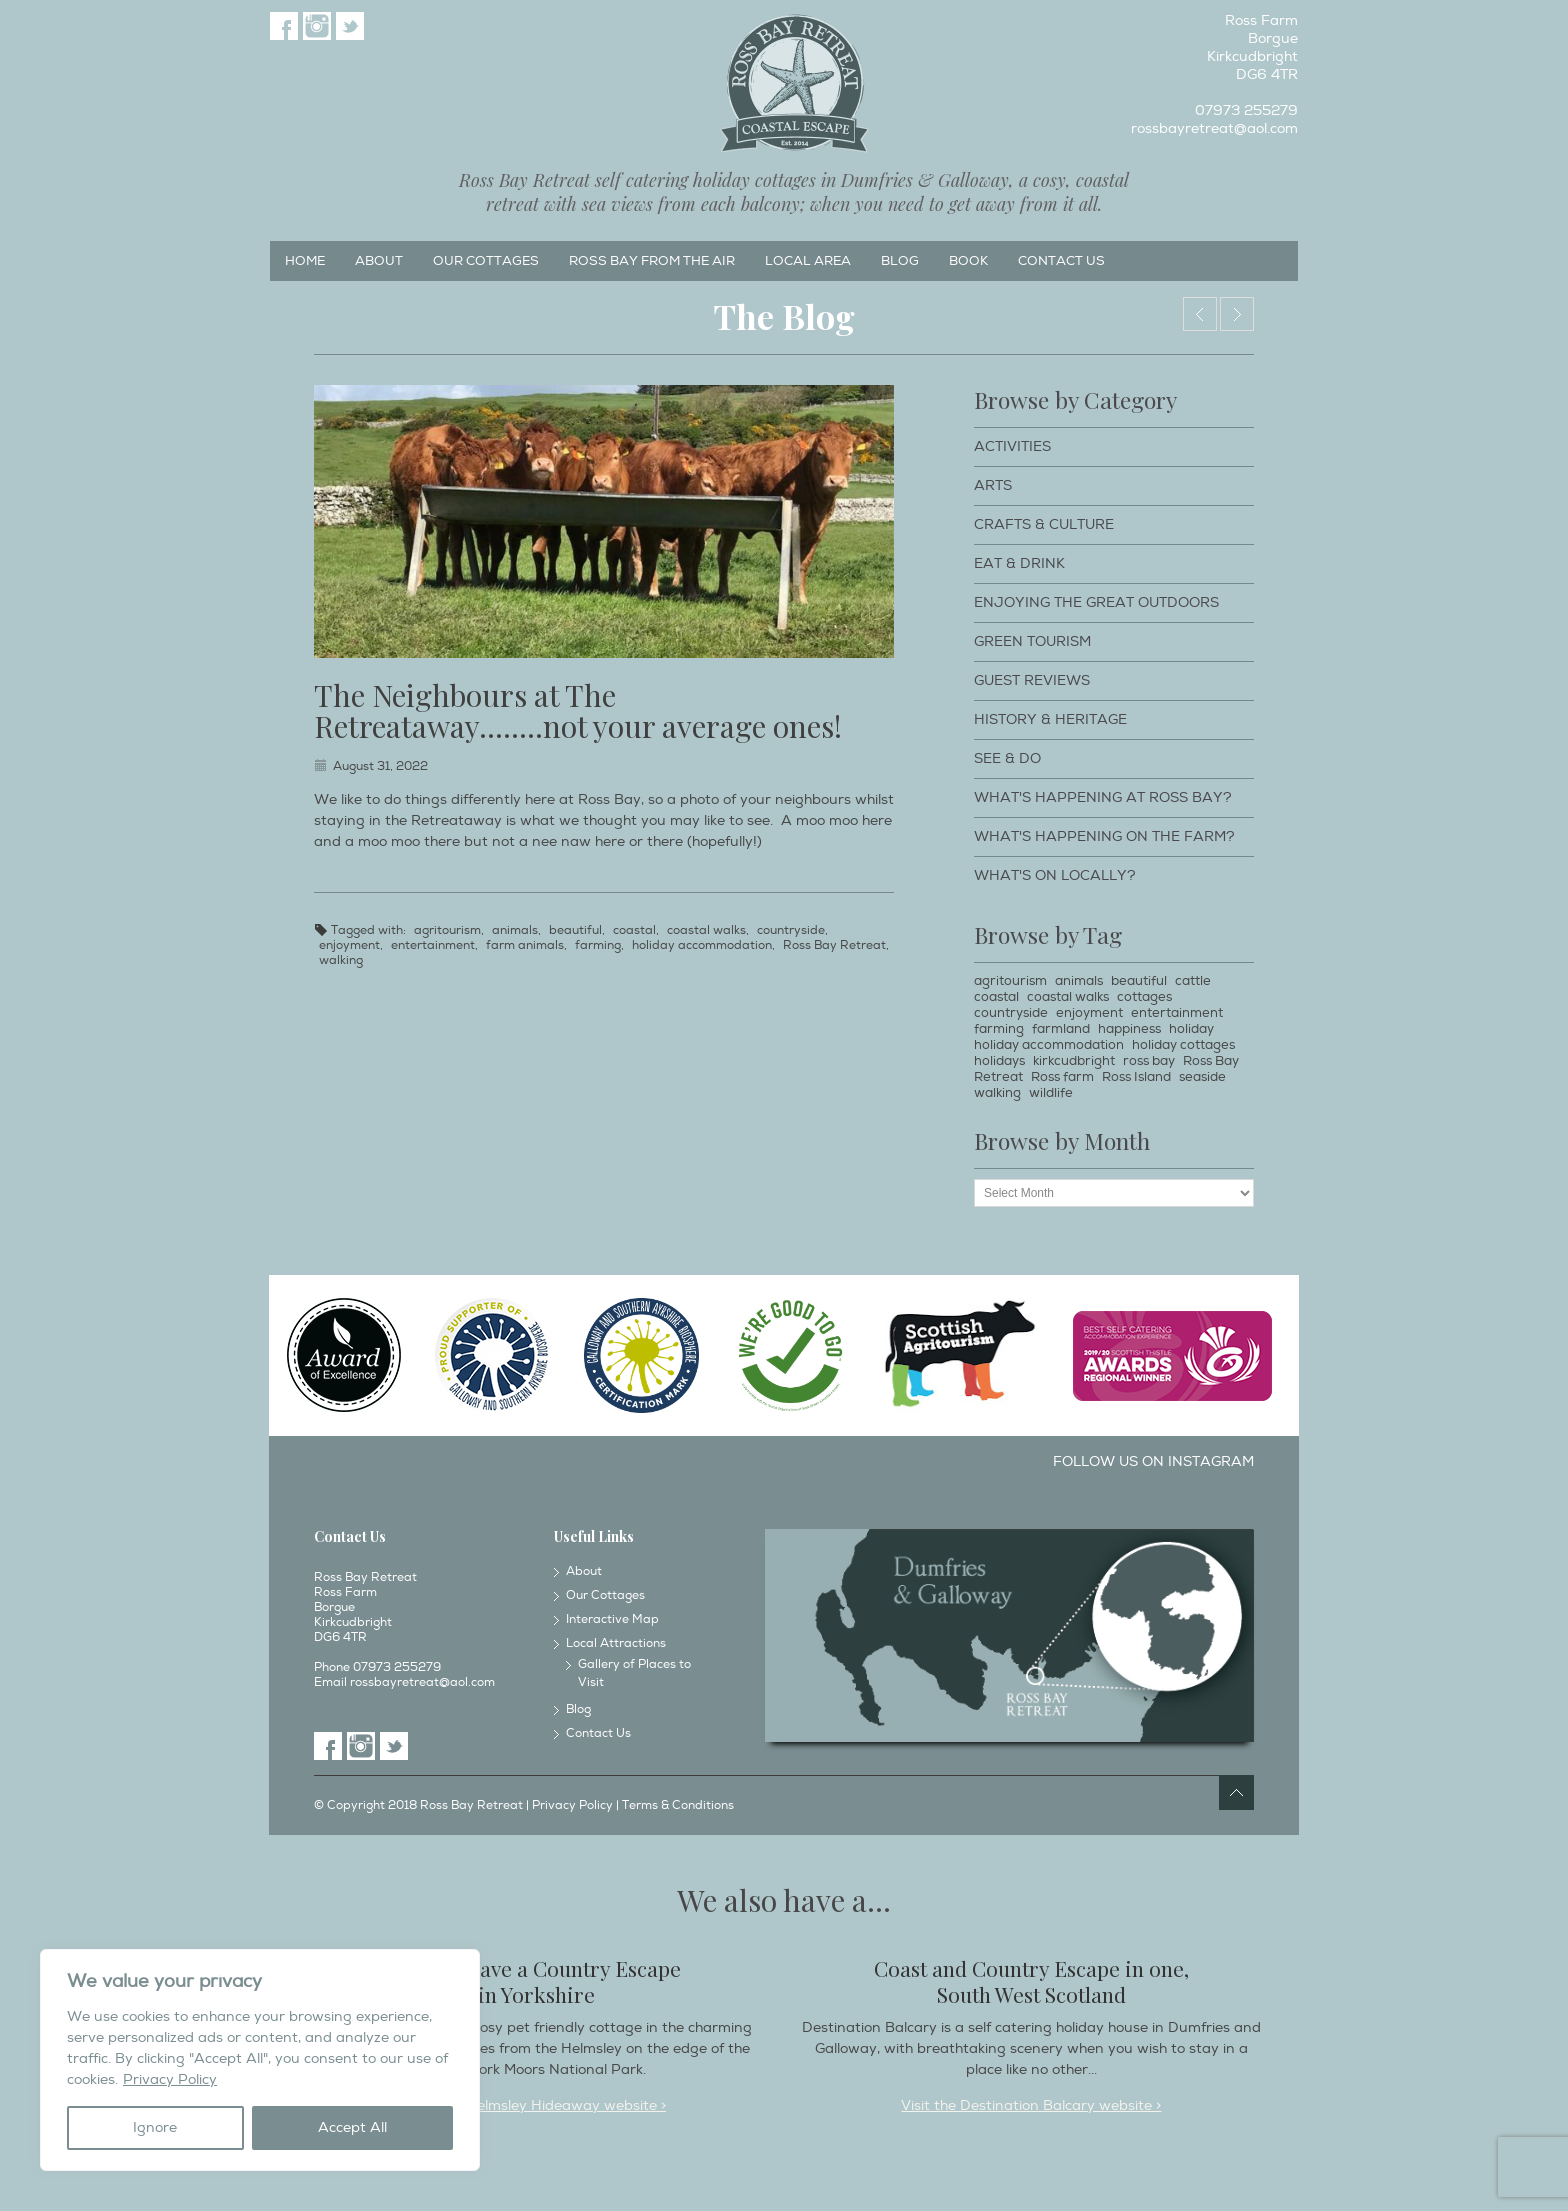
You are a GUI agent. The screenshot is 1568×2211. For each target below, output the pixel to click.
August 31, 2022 (380, 766)
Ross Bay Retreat (834, 945)
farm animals (525, 945)
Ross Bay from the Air (652, 261)
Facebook (284, 26)
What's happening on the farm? (1104, 836)
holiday (1191, 1029)
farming (598, 945)
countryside (791, 930)
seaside (1202, 1077)
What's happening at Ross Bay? (1103, 797)
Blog (900, 261)
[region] (260, 2060)
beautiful (575, 930)
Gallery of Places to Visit (634, 1673)
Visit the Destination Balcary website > (1031, 2105)
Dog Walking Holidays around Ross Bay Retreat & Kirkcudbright (1200, 314)
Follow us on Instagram (1153, 1461)
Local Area (808, 261)
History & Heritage (1050, 719)
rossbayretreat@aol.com (1214, 128)
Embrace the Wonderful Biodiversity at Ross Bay (1237, 314)
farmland (1061, 1029)
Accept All (352, 2127)
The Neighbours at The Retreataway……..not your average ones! (578, 710)
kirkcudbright (1074, 1061)
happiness (1129, 1029)
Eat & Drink (1019, 563)
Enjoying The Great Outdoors (1096, 602)
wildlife (1051, 1093)
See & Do (1007, 758)
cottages (1144, 997)
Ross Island (1136, 1077)
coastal (634, 930)
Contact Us (1061, 261)
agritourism (447, 930)
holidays (999, 1061)
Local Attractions (616, 1643)
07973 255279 (1246, 110)
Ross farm (1062, 1077)
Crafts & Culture (1044, 524)
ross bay (1149, 1061)
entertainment (433, 945)
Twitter (350, 26)
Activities (1012, 446)
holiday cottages (1183, 1045)
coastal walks (706, 930)
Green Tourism (1032, 641)
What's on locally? (1055, 875)
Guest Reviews (1032, 680)
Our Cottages (486, 261)
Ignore (155, 2127)
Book (968, 261)
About (379, 261)
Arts (993, 485)
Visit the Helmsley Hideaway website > (536, 2105)
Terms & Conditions (678, 1805)
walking (341, 960)
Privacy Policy (170, 2079)
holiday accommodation (702, 945)
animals (515, 930)
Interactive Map (612, 1619)
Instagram (317, 26)
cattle (1193, 981)
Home (305, 261)
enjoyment (349, 945)
